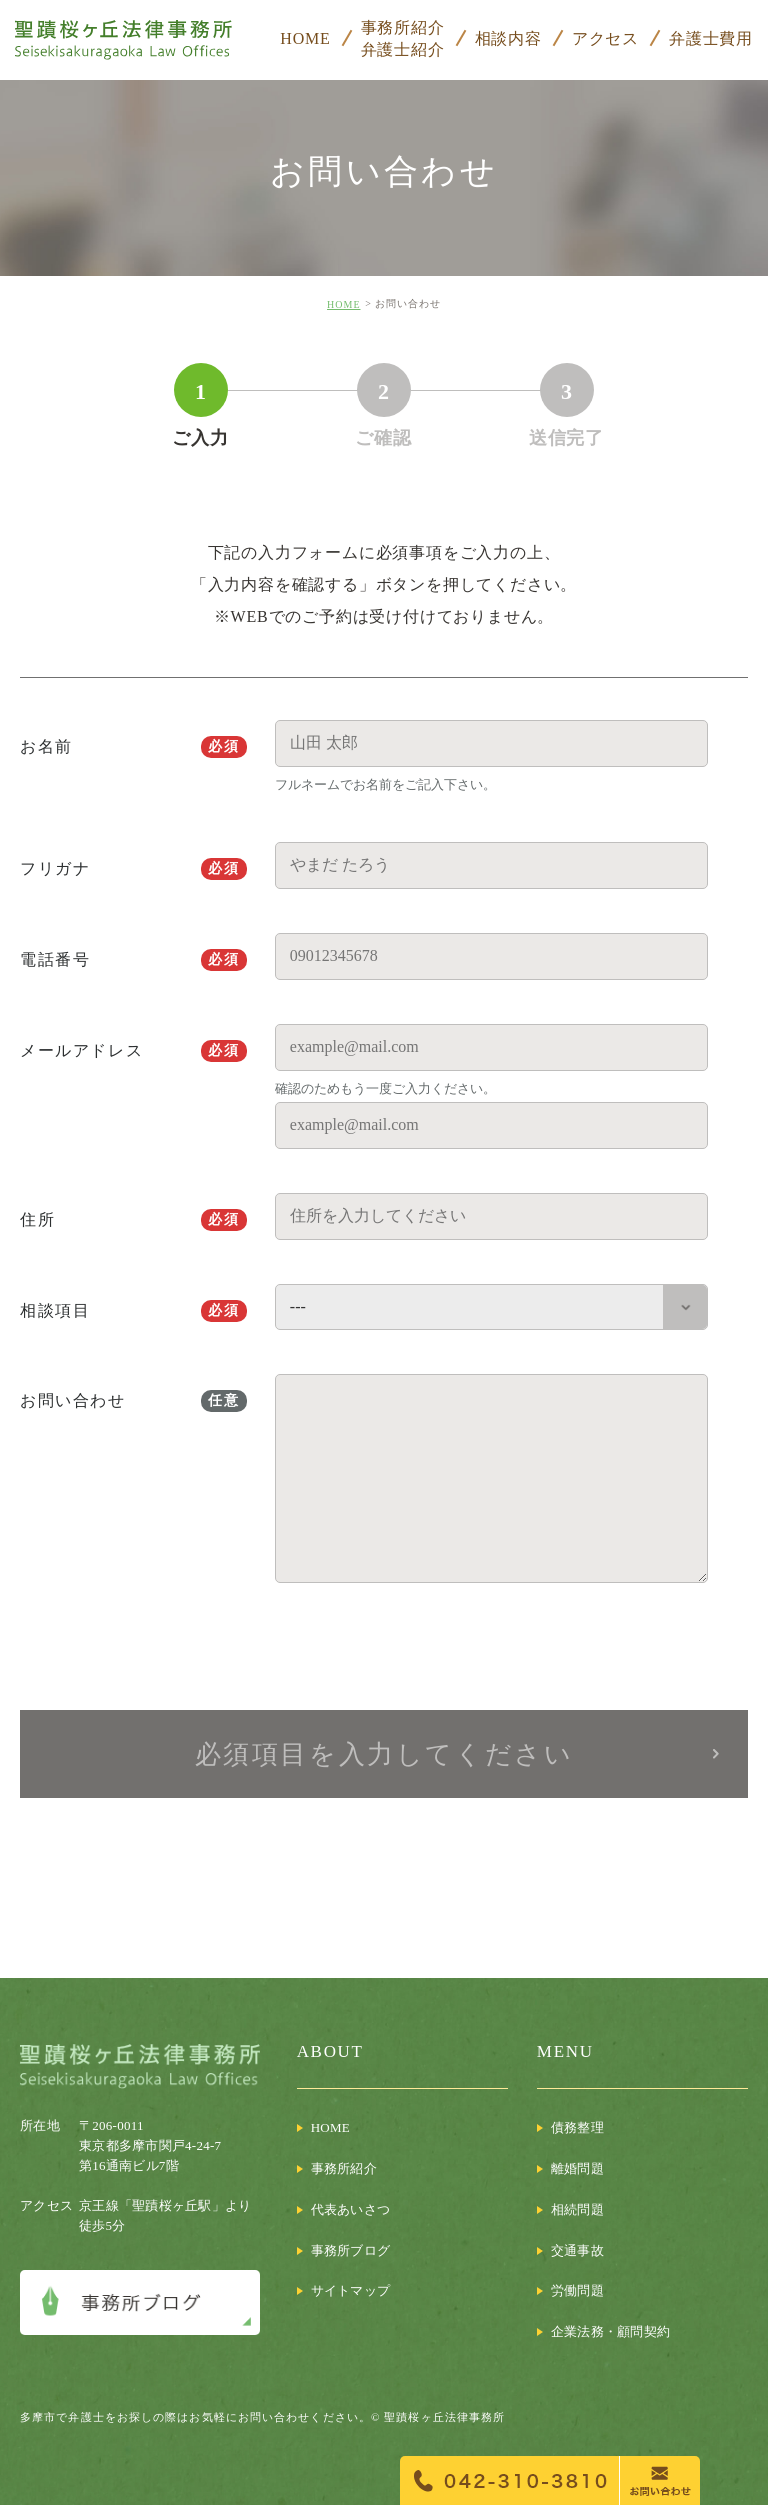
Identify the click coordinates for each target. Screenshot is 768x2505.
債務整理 (577, 2127)
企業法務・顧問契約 (610, 2331)
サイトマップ (351, 2290)
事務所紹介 (344, 2168)
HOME (343, 304)
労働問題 (577, 2290)
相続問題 (577, 2209)
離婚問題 (577, 2168)
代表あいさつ (351, 2209)
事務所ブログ (351, 2250)
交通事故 (577, 2250)
